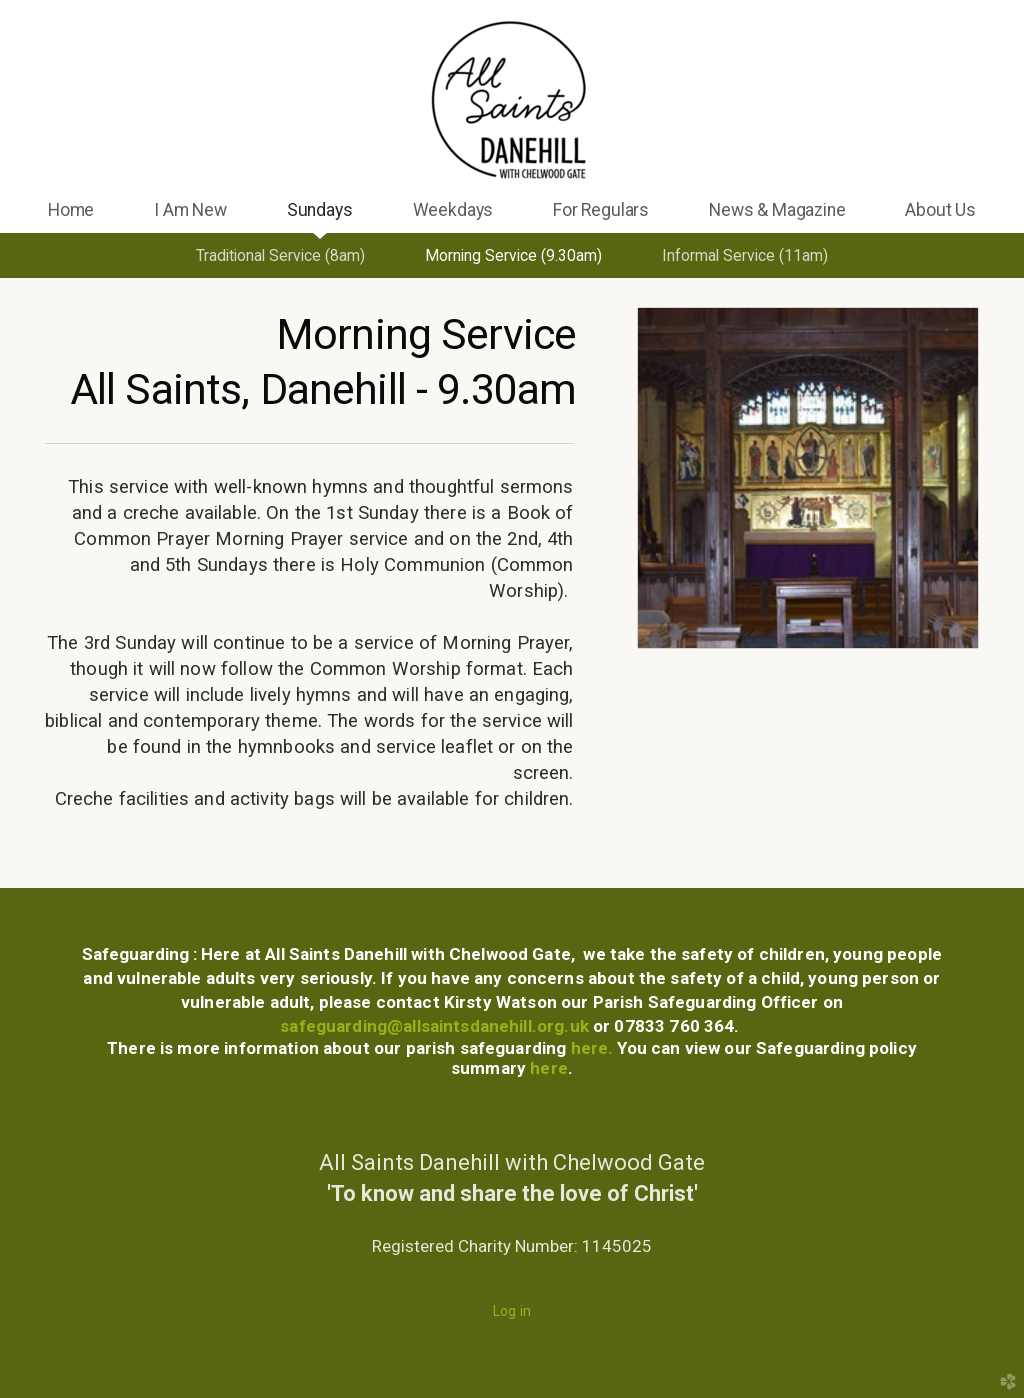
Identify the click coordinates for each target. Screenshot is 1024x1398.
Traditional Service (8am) (280, 255)
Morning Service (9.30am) (513, 255)
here (547, 1068)
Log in (512, 1311)
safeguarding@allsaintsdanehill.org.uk (434, 1026)
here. (594, 1048)
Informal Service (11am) (745, 255)
